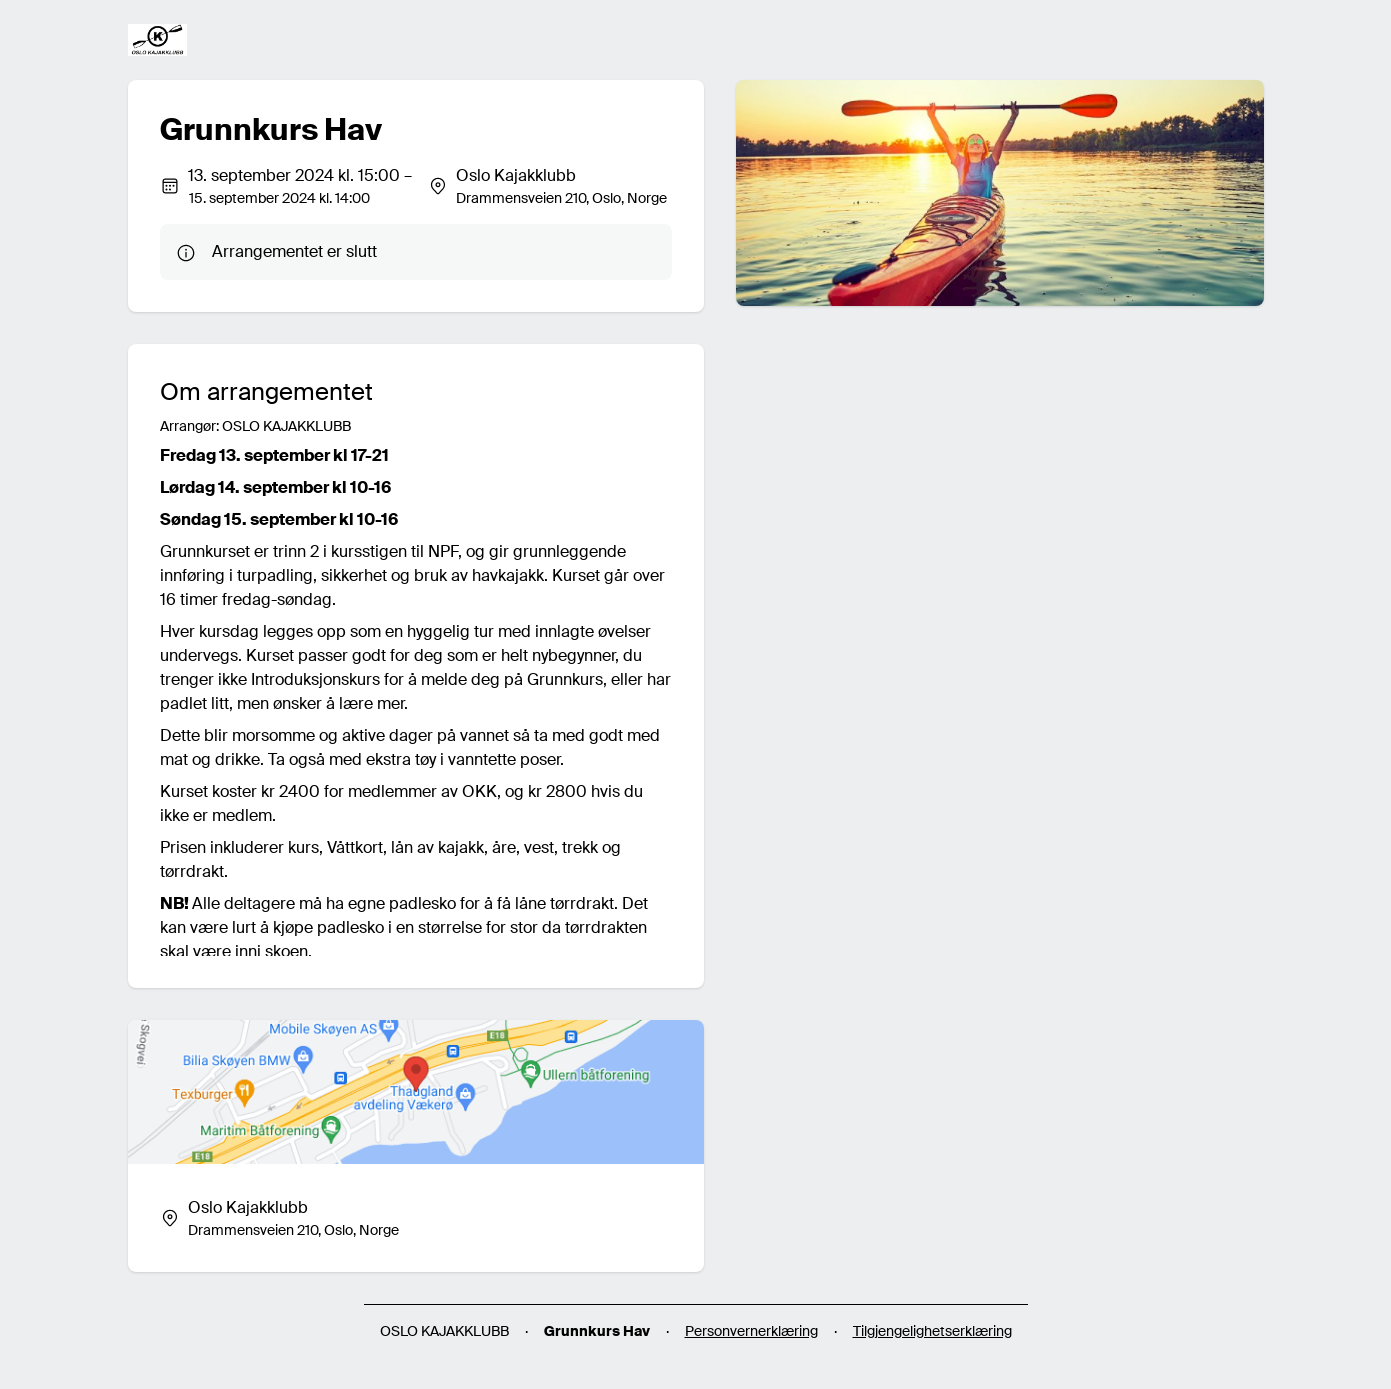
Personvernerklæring (751, 1331)
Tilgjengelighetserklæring (932, 1331)
